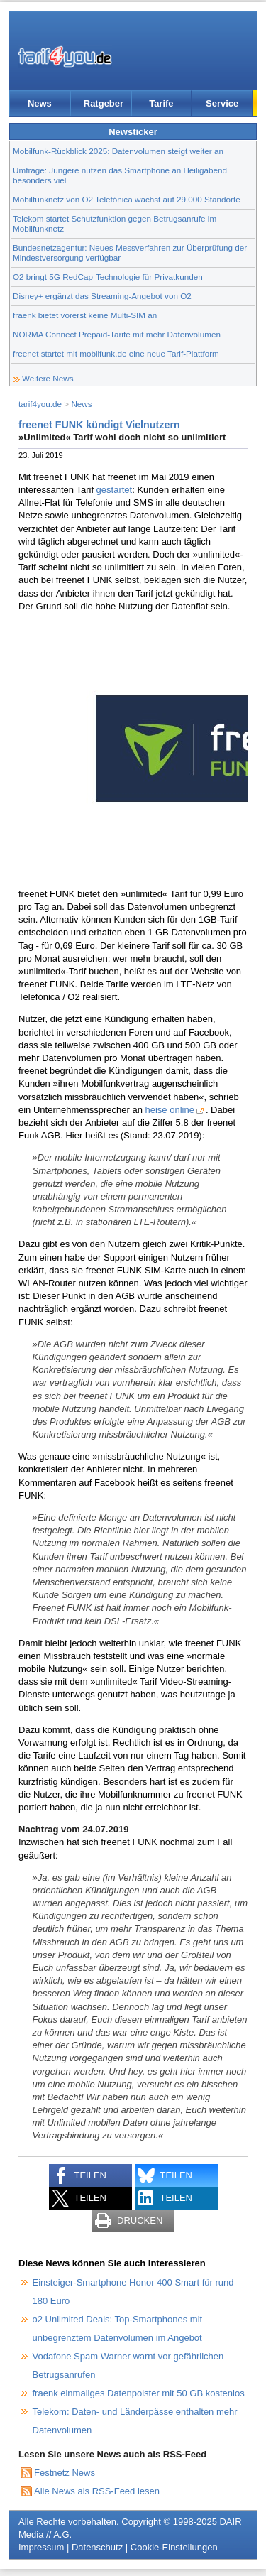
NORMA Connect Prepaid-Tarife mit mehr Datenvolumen (117, 334)
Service (222, 103)
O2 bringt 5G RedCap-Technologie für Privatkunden (108, 276)
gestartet (114, 489)
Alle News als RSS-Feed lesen (97, 2491)
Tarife (161, 103)
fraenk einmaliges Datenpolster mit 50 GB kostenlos (139, 2393)
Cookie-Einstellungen (174, 2547)
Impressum (41, 2547)
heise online (169, 1109)
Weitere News (48, 378)
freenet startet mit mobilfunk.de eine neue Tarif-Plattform (116, 353)
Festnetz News (64, 2472)
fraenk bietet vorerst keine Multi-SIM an (85, 315)
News (40, 103)
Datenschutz (97, 2547)
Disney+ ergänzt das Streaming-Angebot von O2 (102, 295)
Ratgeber (103, 103)
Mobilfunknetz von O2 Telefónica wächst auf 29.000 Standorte (126, 199)
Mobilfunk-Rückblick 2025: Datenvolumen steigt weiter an (118, 151)
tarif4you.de (40, 403)
